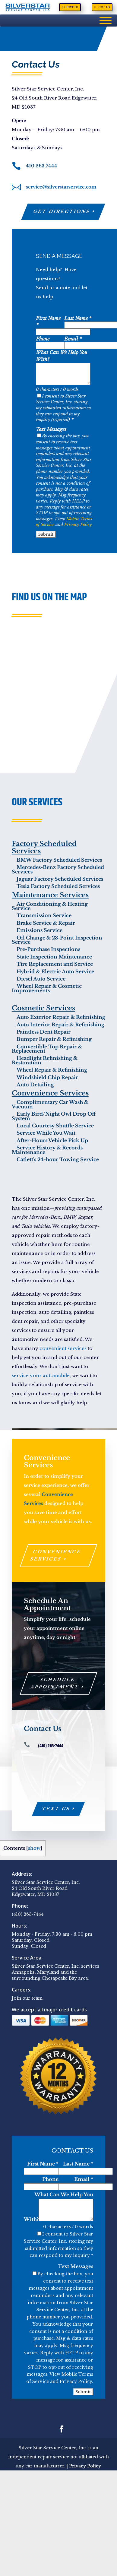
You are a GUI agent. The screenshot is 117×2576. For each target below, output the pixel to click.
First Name (42, 2164)
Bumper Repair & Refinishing (52, 1039)
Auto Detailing (33, 1085)
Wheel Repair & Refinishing (49, 1070)
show (34, 1848)
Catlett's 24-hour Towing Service (55, 1159)
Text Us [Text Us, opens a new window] (72, 7)
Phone (42, 339)
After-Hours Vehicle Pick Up (50, 1140)
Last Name (78, 318)
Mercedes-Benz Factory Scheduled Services (58, 869)
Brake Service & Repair (43, 923)
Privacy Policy (78, 524)
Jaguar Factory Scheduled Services (57, 879)
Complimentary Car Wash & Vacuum (50, 1104)
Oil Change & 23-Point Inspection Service (57, 940)
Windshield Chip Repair (45, 1077)
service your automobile (41, 1375)
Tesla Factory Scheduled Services (56, 886)
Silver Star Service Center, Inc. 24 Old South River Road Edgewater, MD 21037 (46, 1888)
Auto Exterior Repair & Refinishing (58, 1017)
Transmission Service (41, 915)
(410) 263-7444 (28, 1914)
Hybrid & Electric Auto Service (53, 971)
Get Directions (62, 211)
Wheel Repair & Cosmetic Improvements (47, 988)
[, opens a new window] (16, 188)
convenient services (63, 1348)
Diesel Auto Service (38, 979)
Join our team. (28, 1998)
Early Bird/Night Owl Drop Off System (54, 1116)
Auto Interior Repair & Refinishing (58, 1025)
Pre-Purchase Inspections (46, 949)
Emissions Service (37, 930)
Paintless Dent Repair (41, 1032)
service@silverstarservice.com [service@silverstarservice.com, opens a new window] (61, 187)
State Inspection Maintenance (52, 957)
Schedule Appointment (55, 1683)
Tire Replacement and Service (52, 964)
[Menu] (106, 20)
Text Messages (51, 429)
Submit (45, 534)
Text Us (56, 1808)
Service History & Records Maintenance (47, 1150)
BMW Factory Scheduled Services (57, 860)
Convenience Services (56, 1555)
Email (73, 339)
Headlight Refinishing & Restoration (44, 1060)
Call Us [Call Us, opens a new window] (104, 7)
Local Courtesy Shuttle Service (53, 1126)
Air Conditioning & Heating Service (50, 906)
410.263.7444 (41, 166)
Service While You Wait (43, 1133)
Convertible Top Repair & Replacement (47, 1049)
